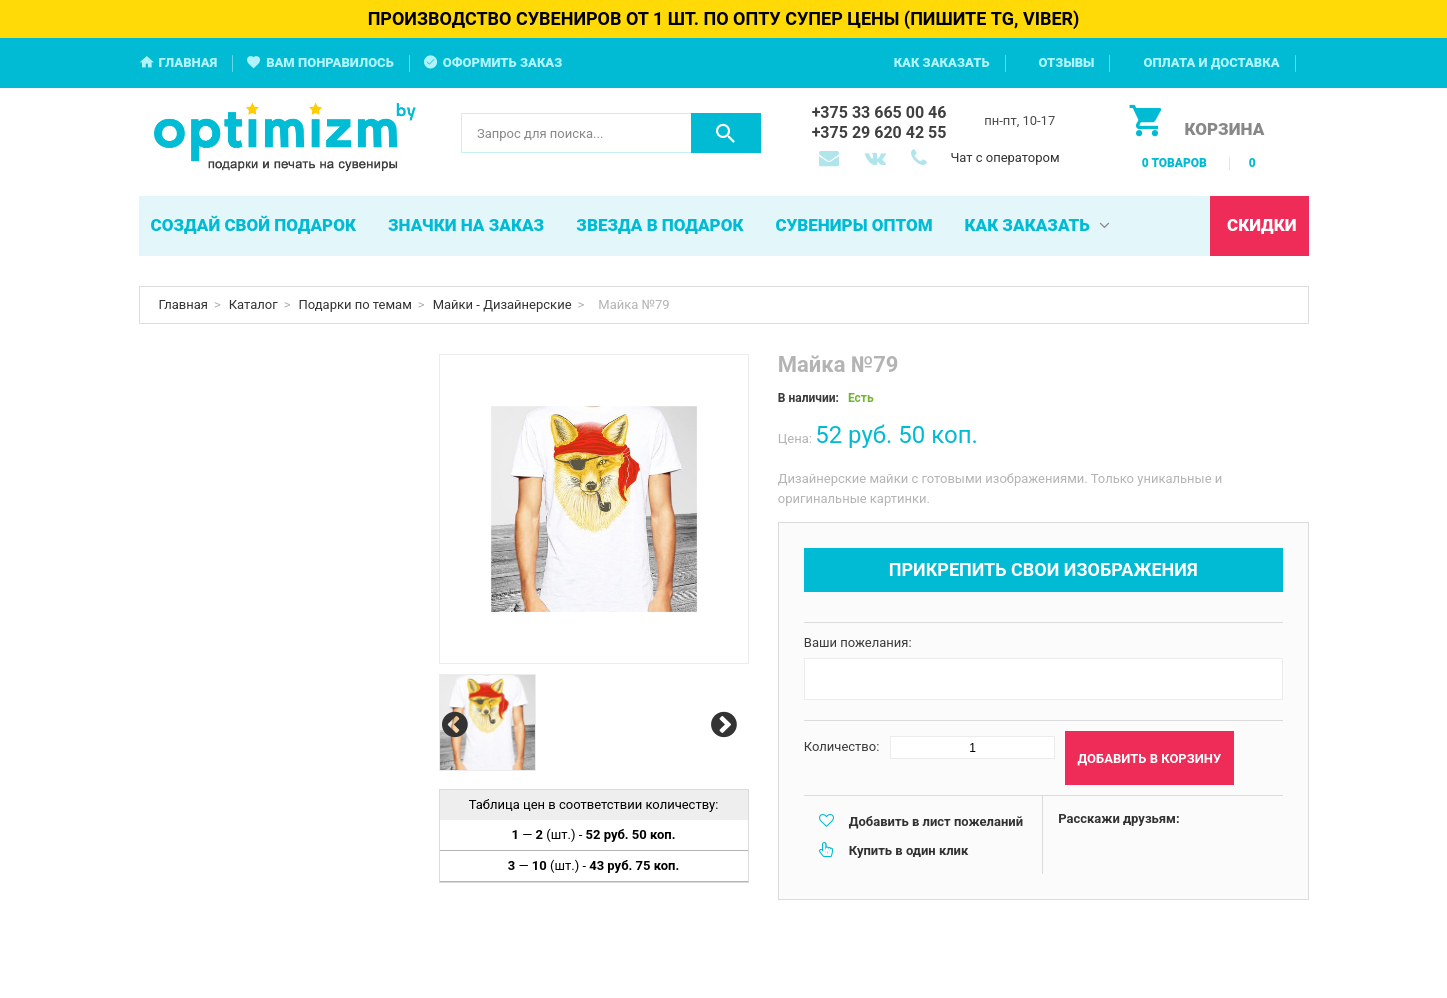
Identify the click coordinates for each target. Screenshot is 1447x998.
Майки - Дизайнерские (502, 304)
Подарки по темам (355, 304)
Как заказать (942, 62)
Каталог (253, 304)
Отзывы (1067, 62)
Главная (188, 62)
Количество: (842, 746)
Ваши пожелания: (858, 642)
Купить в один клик (908, 850)
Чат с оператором (1004, 157)
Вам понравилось (330, 62)
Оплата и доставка (1211, 62)
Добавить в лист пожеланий (936, 821)
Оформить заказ (503, 62)
